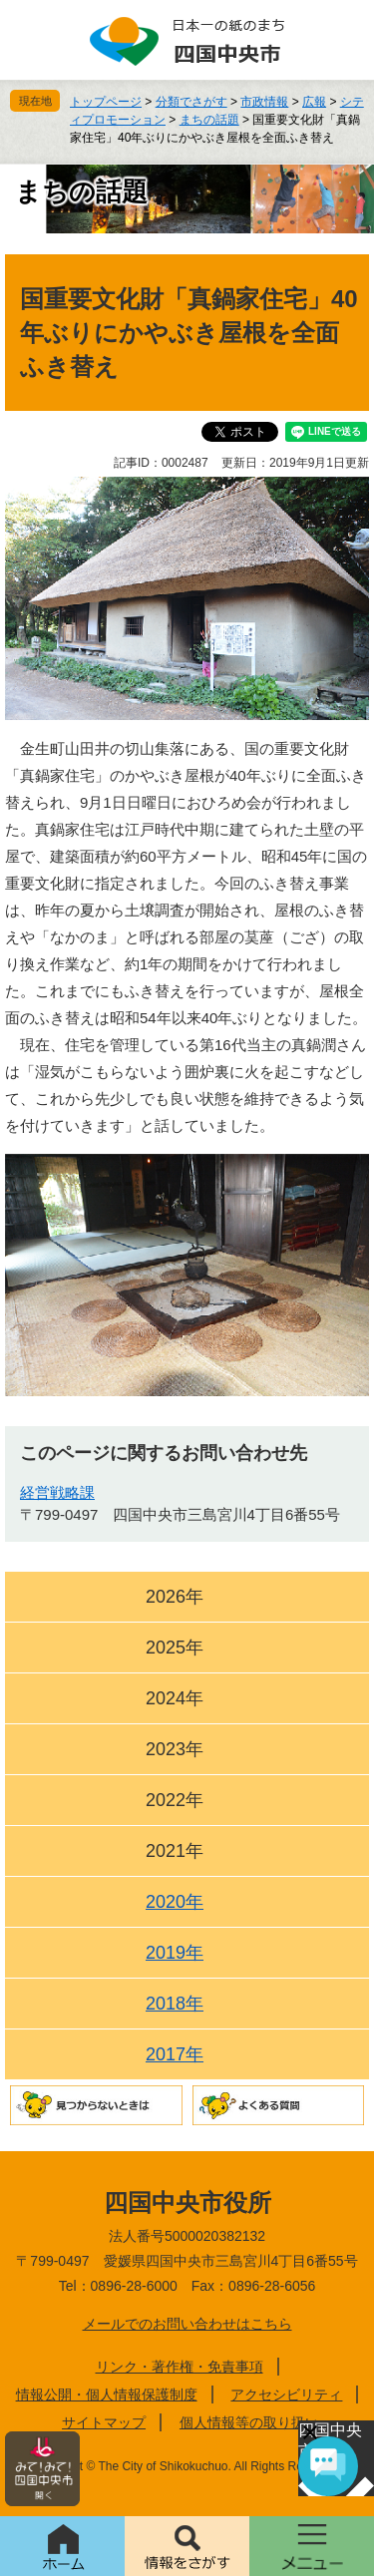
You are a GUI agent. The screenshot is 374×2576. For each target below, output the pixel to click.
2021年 (174, 1851)
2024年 (174, 1698)
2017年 (174, 2054)
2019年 (174, 1953)
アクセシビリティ (286, 2394)
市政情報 (264, 102)
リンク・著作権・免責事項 (179, 2367)
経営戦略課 (57, 1492)
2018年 (174, 2004)
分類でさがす (191, 102)
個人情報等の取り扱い (249, 2422)
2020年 (174, 1902)
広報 (314, 102)
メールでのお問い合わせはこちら (187, 2324)
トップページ (106, 102)
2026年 (174, 1597)
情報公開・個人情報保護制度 (106, 2394)
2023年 (174, 1749)
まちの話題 (209, 120)
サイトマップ (104, 2422)
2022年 (174, 1800)
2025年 (174, 1647)
